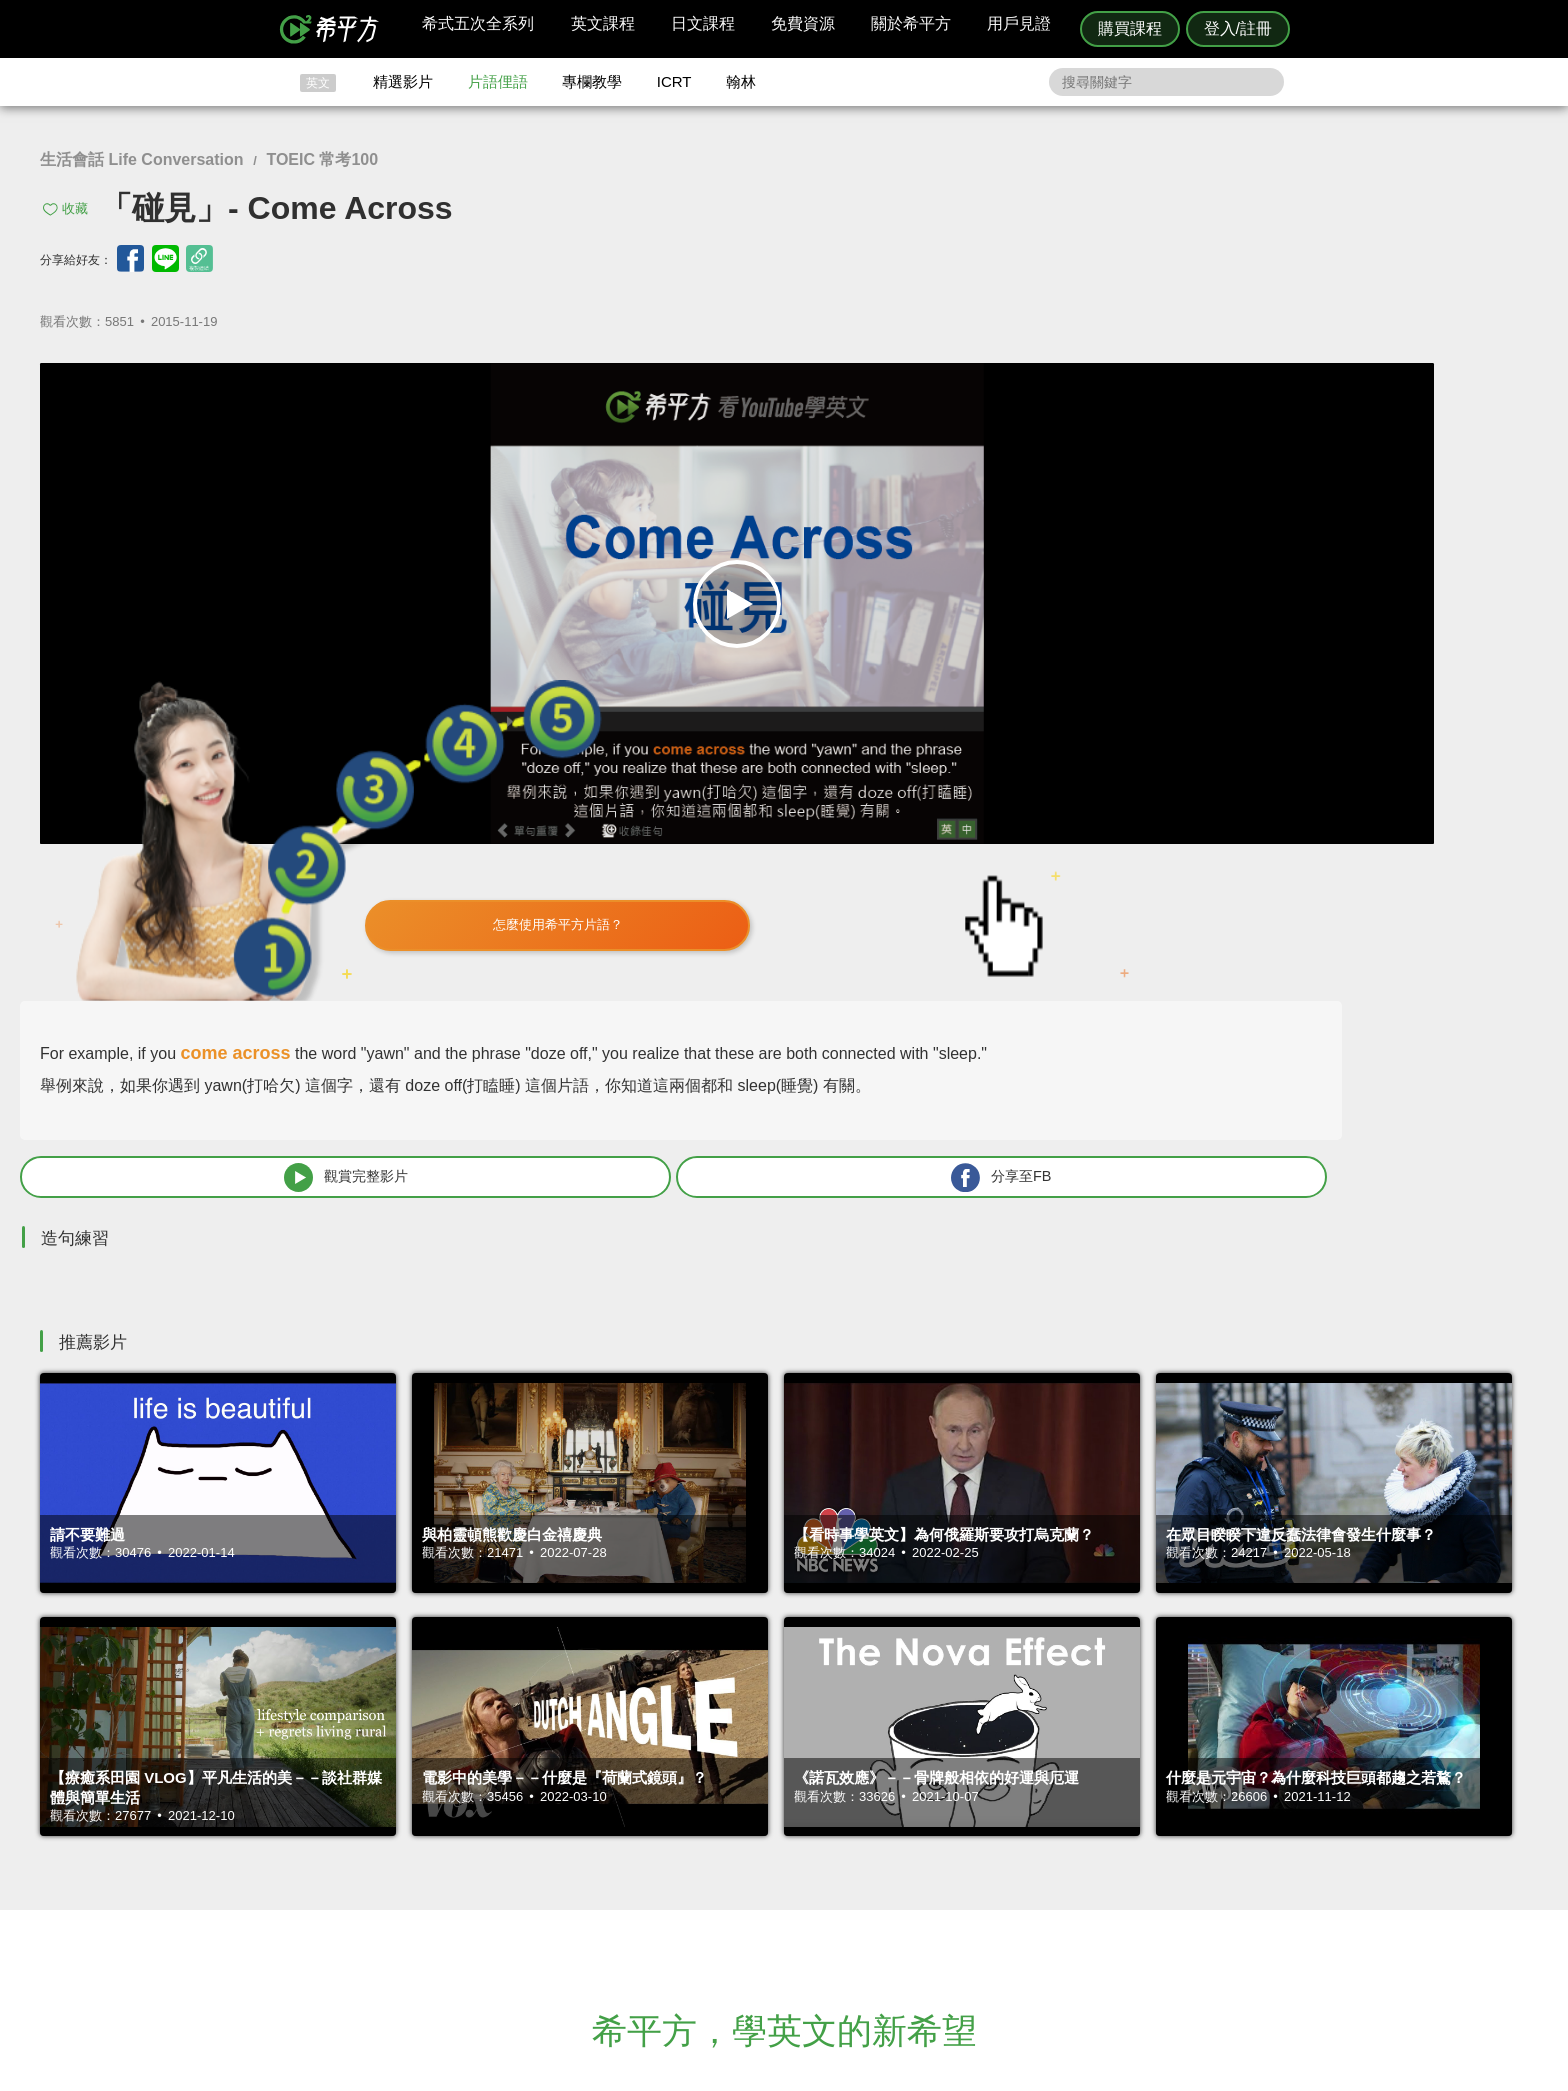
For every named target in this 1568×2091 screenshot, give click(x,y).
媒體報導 (904, 1884)
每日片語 (808, 1866)
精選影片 (403, 81)
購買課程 (1130, 28)
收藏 (75, 208)
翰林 (741, 81)
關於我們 (904, 1866)
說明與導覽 (1005, 1848)
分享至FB (1366, 741)
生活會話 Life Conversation (142, 159)
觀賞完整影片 (1095, 741)
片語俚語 (498, 81)
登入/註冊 (1238, 28)
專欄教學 (592, 81)
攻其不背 (808, 1830)
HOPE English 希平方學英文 (614, 1710)
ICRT (674, 81)
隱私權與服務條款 (1025, 1830)
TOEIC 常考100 (322, 159)
